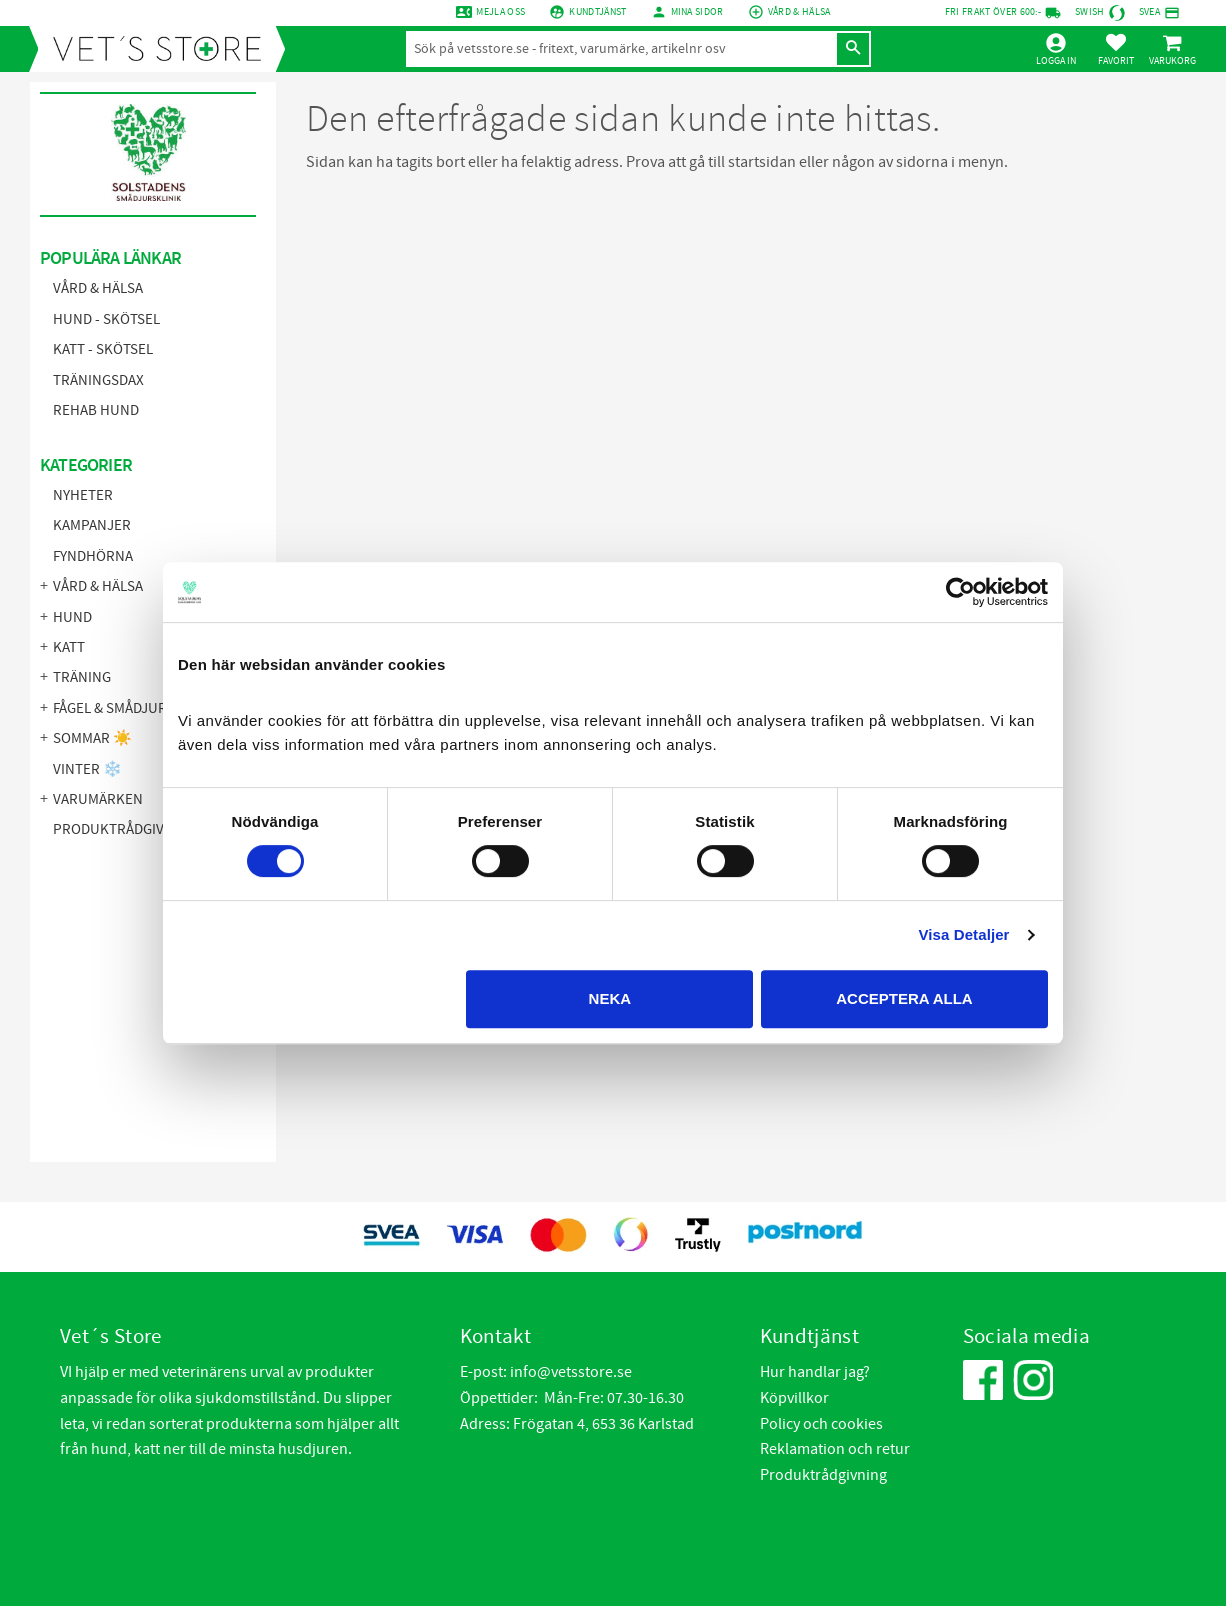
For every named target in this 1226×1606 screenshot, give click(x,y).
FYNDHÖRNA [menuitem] (93, 556)
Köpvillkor (794, 1398)
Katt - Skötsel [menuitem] (103, 349)
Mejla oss (500, 12)
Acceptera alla (904, 998)
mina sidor (697, 12)
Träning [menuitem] (82, 677)
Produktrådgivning (823, 1475)
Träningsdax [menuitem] (98, 380)
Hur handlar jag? (815, 1372)
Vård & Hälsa (799, 12)
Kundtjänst (597, 12)
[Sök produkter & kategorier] (621, 49)
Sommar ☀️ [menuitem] (92, 738)
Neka (610, 998)
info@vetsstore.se (571, 1372)
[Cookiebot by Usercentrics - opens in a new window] (960, 592)
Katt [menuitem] (69, 647)
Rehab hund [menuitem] (96, 410)
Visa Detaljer (963, 934)
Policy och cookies (821, 1424)
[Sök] (853, 49)
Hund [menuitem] (72, 617)
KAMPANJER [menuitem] (92, 525)
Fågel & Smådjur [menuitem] (110, 708)
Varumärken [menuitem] (98, 799)
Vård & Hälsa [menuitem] (98, 288)
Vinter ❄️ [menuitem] (87, 769)
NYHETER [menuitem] (83, 495)
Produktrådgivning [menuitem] (125, 829)
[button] (1116, 49)
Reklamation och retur (835, 1449)
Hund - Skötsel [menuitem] (106, 319)
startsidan (762, 162)
